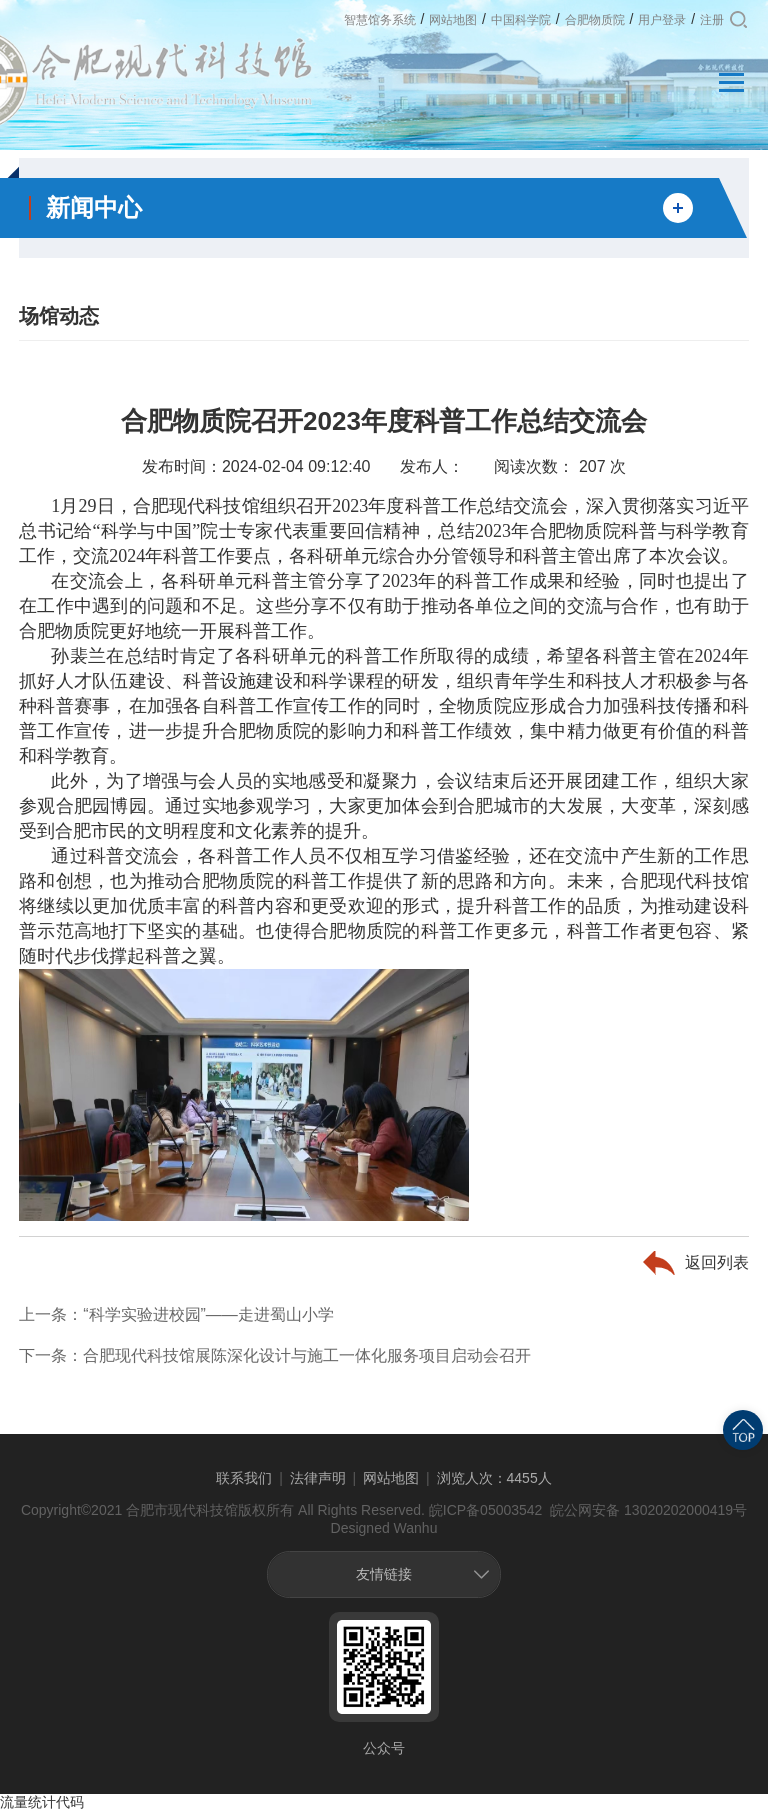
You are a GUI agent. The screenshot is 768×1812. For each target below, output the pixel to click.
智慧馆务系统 (380, 20)
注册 (712, 20)
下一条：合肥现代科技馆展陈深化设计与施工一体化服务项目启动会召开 (275, 1355)
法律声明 (318, 1478)
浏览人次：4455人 (494, 1478)
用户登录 (662, 20)
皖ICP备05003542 (486, 1510)
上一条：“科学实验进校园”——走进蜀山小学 (176, 1314)
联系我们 (244, 1478)
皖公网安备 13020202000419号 (646, 1510)
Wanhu (416, 1528)
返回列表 (717, 1262)
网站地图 (453, 20)
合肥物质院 (595, 20)
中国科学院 (521, 20)
